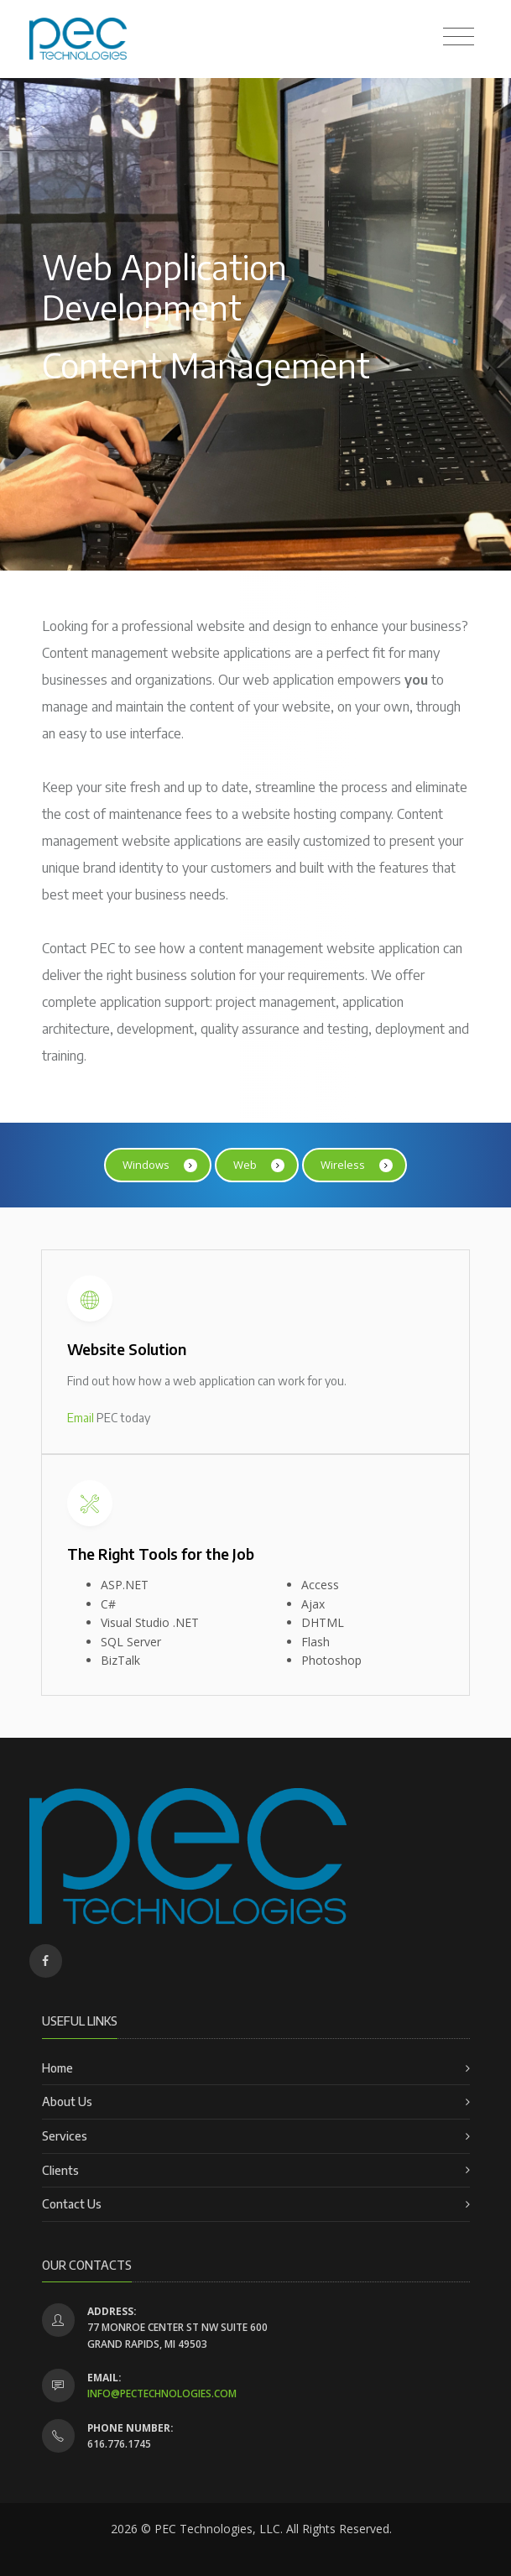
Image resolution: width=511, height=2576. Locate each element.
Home (57, 2068)
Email (80, 1418)
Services (64, 2136)
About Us (67, 2101)
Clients (60, 2170)
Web (258, 1165)
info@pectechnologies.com (162, 2393)
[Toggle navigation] (458, 37)
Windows (160, 1165)
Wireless (357, 1165)
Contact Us (72, 2204)
